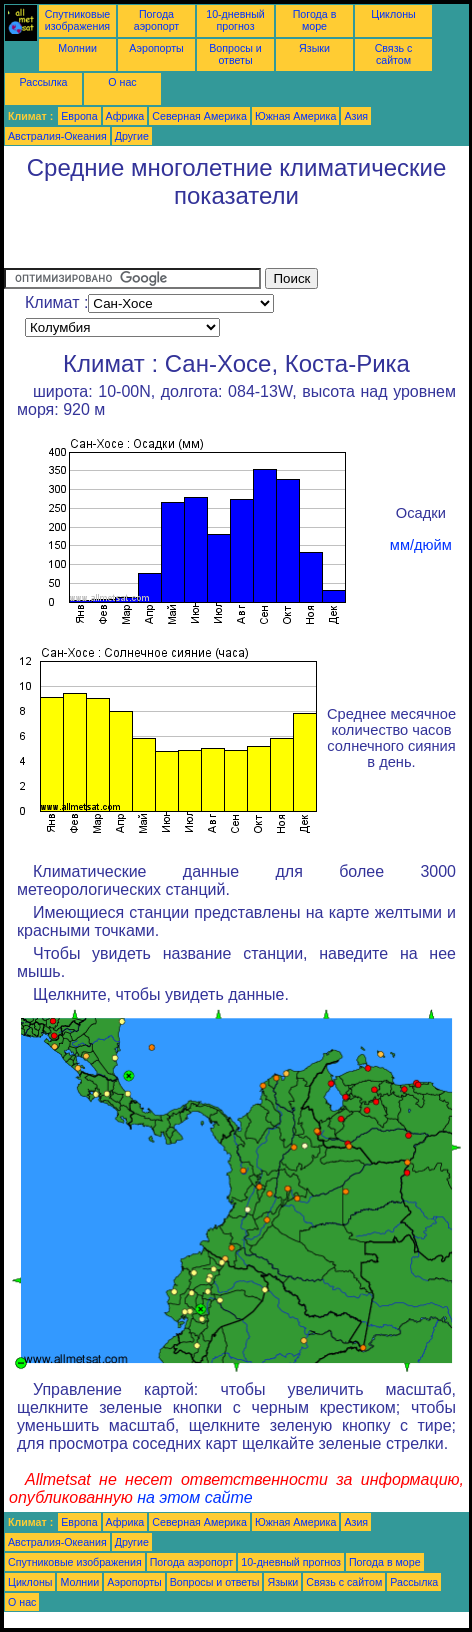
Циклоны (393, 14)
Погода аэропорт (157, 20)
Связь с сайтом (394, 54)
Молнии (77, 48)
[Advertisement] (164, 243)
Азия (356, 116)
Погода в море (315, 20)
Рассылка (43, 82)
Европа (79, 116)
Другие (132, 136)
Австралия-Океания (57, 136)
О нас (122, 82)
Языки (314, 48)
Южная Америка (296, 116)
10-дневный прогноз (235, 20)
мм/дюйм (421, 545)
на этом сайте (195, 1497)
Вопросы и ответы (235, 54)
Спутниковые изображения (77, 20)
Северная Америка (199, 116)
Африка (125, 116)
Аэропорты (156, 48)
